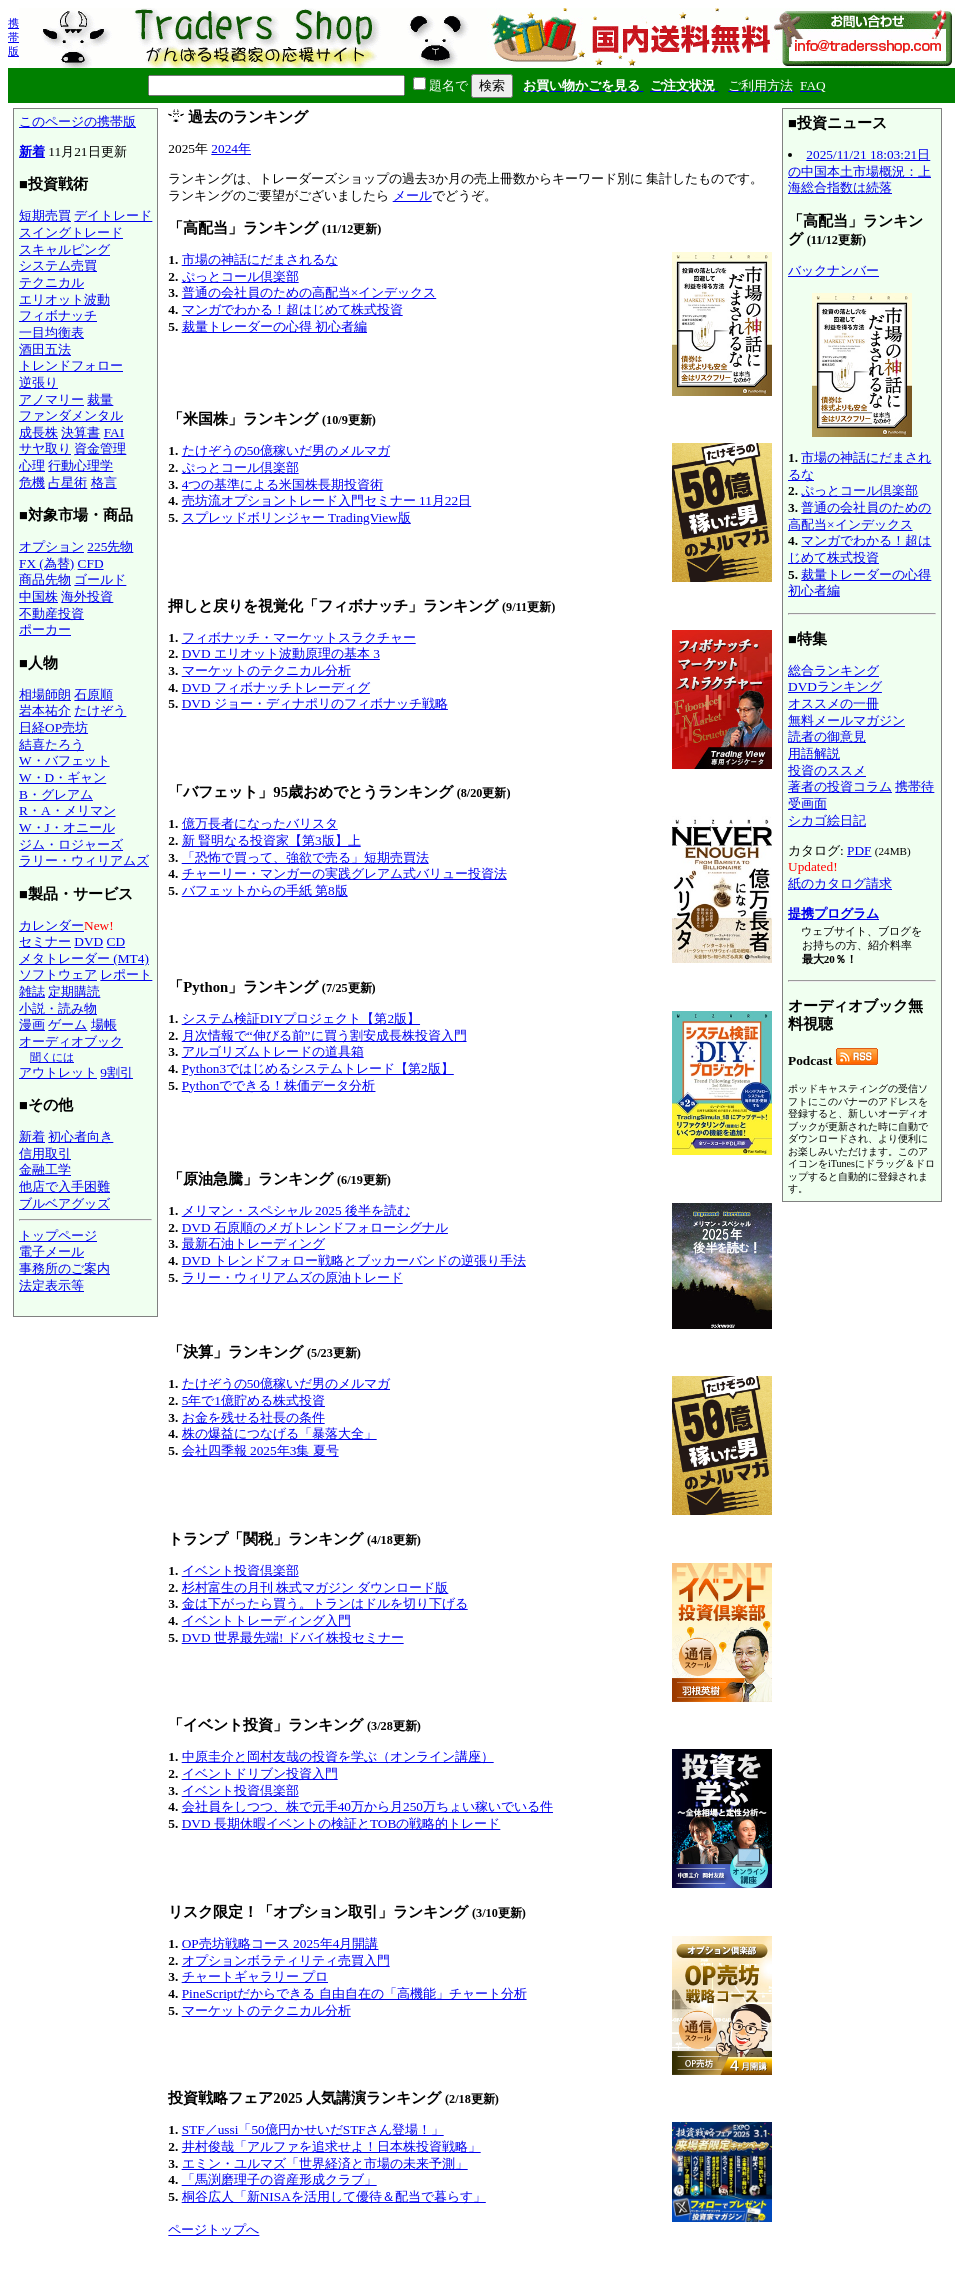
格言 (104, 482)
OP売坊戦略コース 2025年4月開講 (280, 1943)
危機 (32, 482)
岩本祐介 (45, 710)
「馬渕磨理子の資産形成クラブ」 (279, 2179)
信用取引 (45, 1153)
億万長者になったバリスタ (260, 823)
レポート (126, 974)
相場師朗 (45, 694)
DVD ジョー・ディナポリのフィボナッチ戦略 (315, 703)
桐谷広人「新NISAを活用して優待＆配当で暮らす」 (334, 2196)
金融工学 (45, 1169)
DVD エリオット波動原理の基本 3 (281, 653)
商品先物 (45, 579)
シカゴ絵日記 (827, 820)
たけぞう (100, 710)
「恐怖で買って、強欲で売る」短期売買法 (305, 857)
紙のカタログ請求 (840, 883)
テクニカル (51, 282)
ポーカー (45, 629)
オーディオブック (71, 1041)
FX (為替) (46, 563)
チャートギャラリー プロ (255, 1976)
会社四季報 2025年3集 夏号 (260, 1450)
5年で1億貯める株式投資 (253, 1400)
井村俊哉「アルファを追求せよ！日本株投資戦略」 (331, 2146)
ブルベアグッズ (64, 1203)
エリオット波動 (64, 299)
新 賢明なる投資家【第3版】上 (271, 840)
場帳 (104, 1024)
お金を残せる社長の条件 (253, 1417)
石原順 (93, 694)
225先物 (110, 546)
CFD (91, 563)
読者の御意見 (827, 736)
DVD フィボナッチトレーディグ (276, 687)
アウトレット (58, 1072)
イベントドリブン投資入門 (260, 1773)
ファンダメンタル (71, 415)
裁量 (100, 399)
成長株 (38, 432)
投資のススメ (827, 770)
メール (412, 195)
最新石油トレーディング (253, 1243)
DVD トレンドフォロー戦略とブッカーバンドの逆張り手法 (354, 1260)
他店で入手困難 (64, 1186)
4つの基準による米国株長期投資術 (283, 484)
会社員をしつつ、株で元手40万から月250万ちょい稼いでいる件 (367, 1806)
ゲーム (67, 1024)
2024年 (231, 148)
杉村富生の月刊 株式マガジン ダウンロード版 (315, 1587)
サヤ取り (45, 448)
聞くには (52, 1057)
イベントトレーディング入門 (266, 1620)
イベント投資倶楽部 (240, 1570)
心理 (32, 465)
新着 (32, 151)
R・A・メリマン (67, 810)
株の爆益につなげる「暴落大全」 (279, 1433)
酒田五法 (45, 349)
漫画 (32, 1024)
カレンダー (51, 925)
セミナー (45, 941)
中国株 (38, 596)
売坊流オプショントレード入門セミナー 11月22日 (327, 500)
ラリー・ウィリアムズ (84, 860)
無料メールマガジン (846, 720)
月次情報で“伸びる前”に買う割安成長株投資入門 (324, 1035)
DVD (88, 941)
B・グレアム (56, 794)
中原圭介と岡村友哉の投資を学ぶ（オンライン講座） (338, 1756)
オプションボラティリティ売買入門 (286, 1960)
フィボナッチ (58, 315)
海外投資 (87, 596)
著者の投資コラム (840, 786)
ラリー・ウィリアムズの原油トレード (292, 1277)
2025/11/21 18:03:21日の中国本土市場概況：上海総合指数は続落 (859, 171)
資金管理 (100, 448)
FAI (114, 432)
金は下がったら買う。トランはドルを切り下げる (325, 1603)
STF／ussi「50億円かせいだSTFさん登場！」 (313, 2129)
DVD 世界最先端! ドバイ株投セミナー (293, 1637)
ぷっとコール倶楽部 (240, 276)
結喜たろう (51, 744)
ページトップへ (213, 2229)
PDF (859, 850)
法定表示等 (51, 1285)
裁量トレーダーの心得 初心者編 (274, 326)
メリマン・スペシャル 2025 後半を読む (296, 1210)
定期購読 (74, 991)
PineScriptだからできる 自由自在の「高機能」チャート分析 (354, 1993)
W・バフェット (64, 760)
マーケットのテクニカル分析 (266, 670)
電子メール (51, 1251)
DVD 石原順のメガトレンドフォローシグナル (315, 1227)
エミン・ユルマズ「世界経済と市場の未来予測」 (325, 2163)
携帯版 (13, 37)
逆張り (38, 382)
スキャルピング (64, 249)
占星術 (67, 482)
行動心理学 (80, 465)
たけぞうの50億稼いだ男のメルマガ (286, 450)
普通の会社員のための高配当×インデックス (309, 292)
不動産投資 (51, 613)
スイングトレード (71, 232)
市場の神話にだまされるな (260, 259)
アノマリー (51, 399)
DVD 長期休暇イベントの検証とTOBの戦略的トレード (341, 1823)
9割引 (116, 1072)
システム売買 (58, 265)
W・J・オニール (67, 827)
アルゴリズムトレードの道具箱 (273, 1051)
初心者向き (80, 1136)
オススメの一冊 (833, 703)
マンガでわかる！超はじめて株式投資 (292, 309)
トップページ (58, 1235)
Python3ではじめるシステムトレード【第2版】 (318, 1068)
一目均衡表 (51, 332)
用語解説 (814, 753)
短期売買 (45, 215)
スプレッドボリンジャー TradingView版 (296, 517)
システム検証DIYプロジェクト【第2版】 (301, 1018)
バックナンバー (833, 270)
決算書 (80, 432)
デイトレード (113, 215)
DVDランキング (835, 686)
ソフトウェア (58, 974)
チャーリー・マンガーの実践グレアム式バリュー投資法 (344, 873)
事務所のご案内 (64, 1268)
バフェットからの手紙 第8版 (265, 890)
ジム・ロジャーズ (71, 844)
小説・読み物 (58, 1008)
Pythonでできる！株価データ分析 (279, 1085)
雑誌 (32, 991)
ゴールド (100, 579)
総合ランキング (833, 670)
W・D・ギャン (62, 777)
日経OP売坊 (53, 727)
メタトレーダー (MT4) (84, 958)
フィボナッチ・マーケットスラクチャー (299, 637)
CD (116, 941)
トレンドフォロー (71, 365)
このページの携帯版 (77, 121)
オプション (51, 546)
